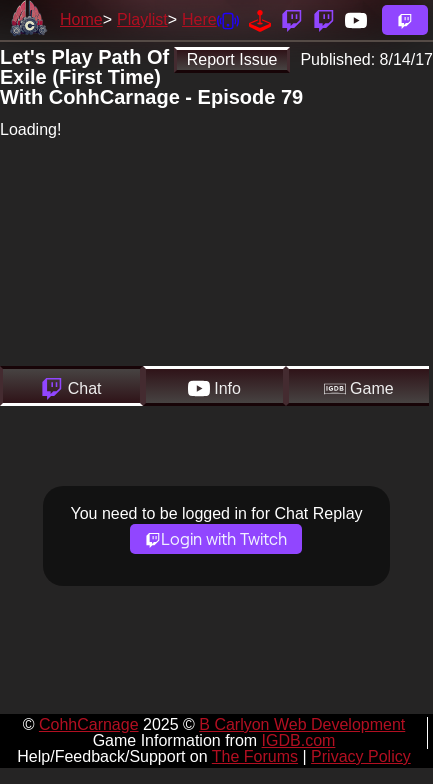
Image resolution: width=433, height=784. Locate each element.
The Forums (255, 756)
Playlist (142, 19)
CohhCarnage (89, 724)
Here (199, 19)
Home (81, 19)
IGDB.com (299, 740)
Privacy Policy (361, 756)
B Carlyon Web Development (302, 724)
